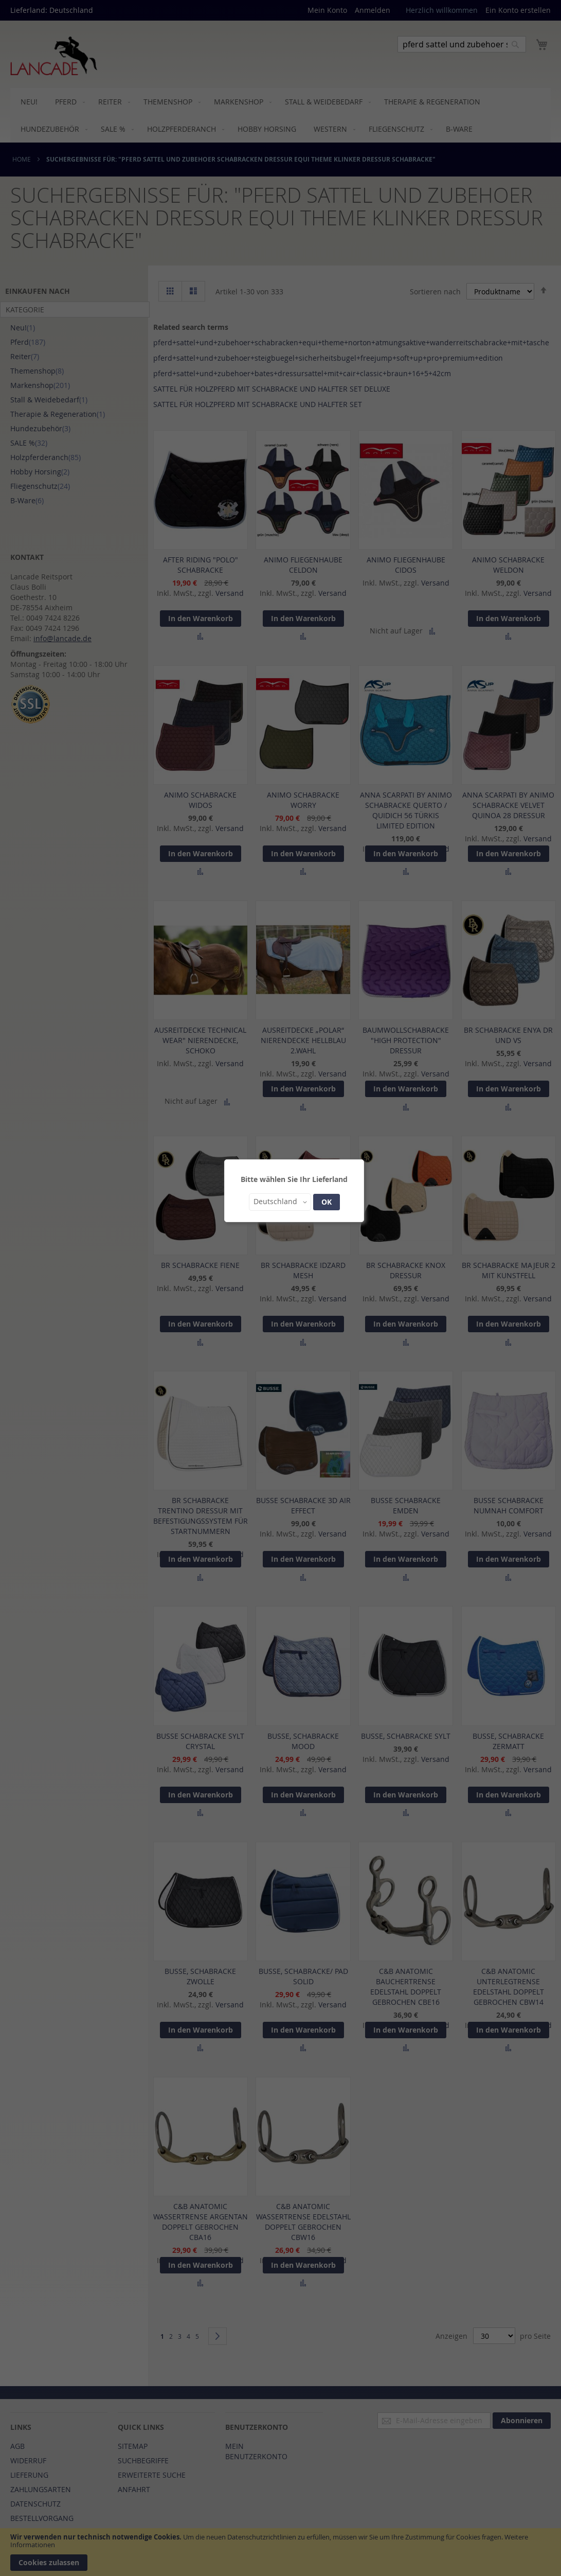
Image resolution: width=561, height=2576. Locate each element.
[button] (280, 1202)
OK (326, 1202)
